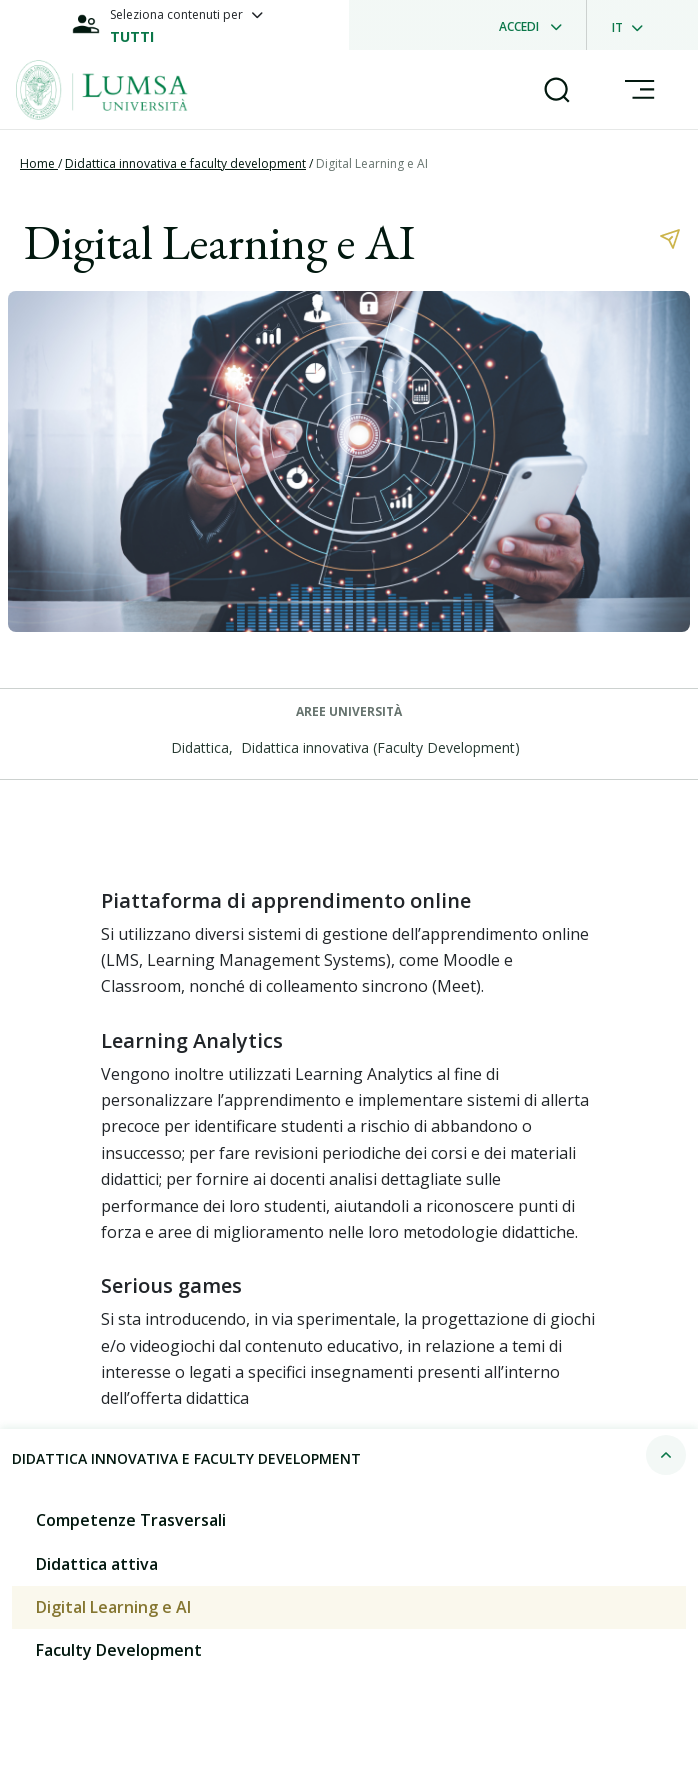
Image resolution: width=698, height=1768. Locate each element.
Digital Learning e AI (372, 163)
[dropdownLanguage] (633, 25)
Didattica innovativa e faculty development (185, 163)
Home (39, 163)
